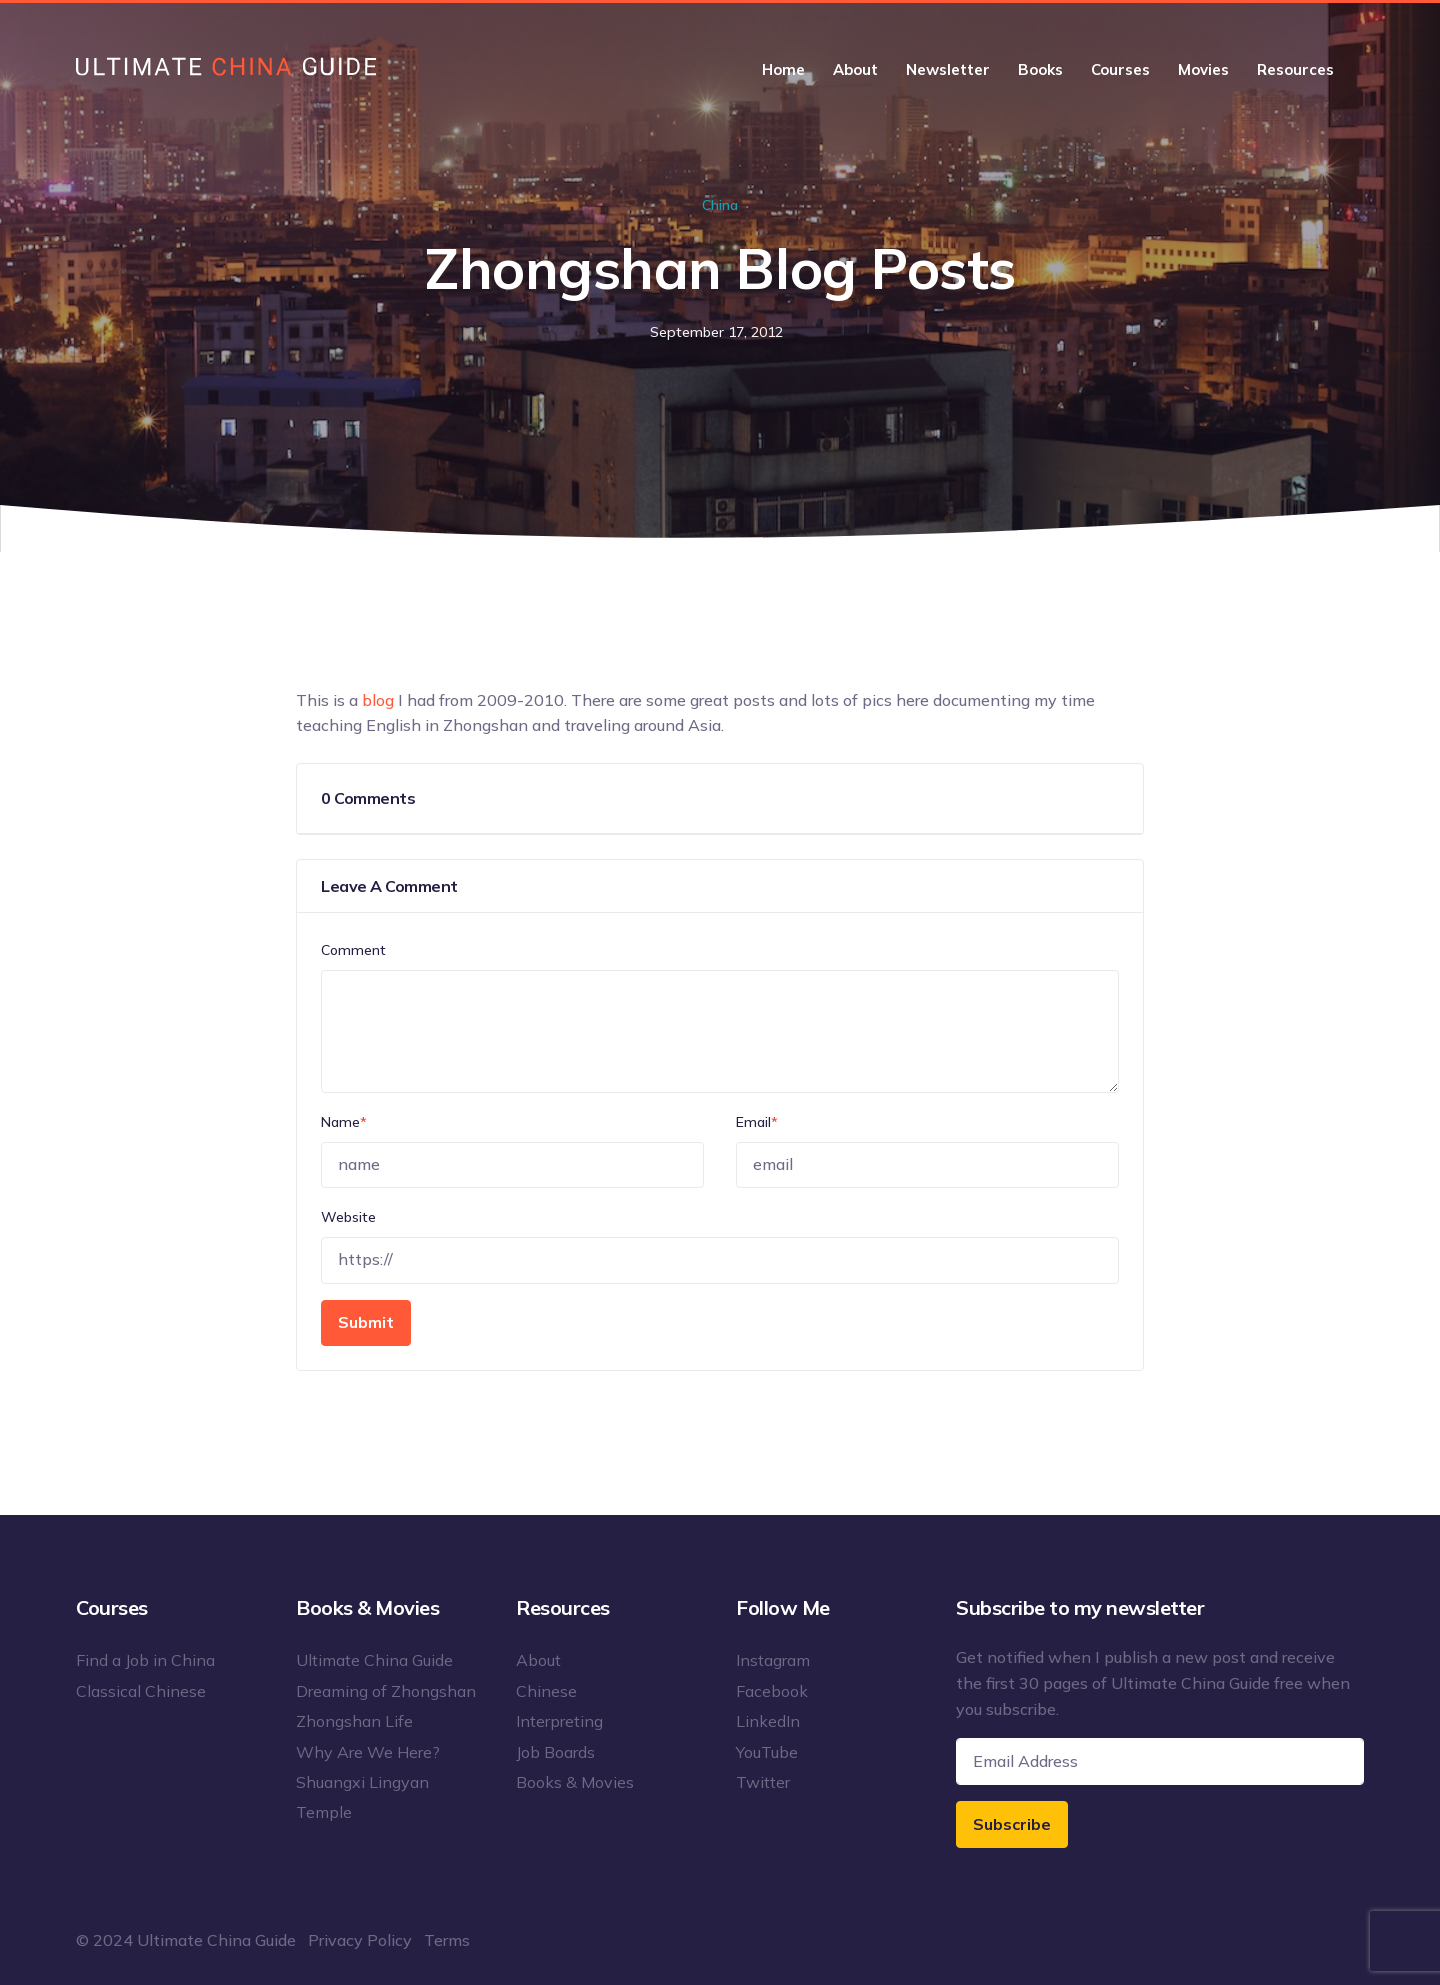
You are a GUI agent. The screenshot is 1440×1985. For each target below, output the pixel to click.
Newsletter (948, 69)
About (855, 69)
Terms (447, 1940)
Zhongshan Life (354, 1721)
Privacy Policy (360, 1940)
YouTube (767, 1752)
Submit (366, 1322)
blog (378, 700)
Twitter (763, 1782)
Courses (1120, 69)
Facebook (772, 1691)
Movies (1203, 69)
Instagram (773, 1660)
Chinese (546, 1691)
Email (757, 1122)
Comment (353, 950)
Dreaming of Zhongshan (386, 1691)
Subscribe (1012, 1824)
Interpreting (559, 1721)
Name (344, 1122)
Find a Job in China (145, 1660)
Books (1040, 69)
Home (783, 69)
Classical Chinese (141, 1691)
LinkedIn (768, 1721)
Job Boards (555, 1752)
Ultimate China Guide (374, 1660)
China (720, 205)
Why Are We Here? (368, 1752)
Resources (1295, 69)
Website (348, 1217)
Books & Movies (575, 1782)
